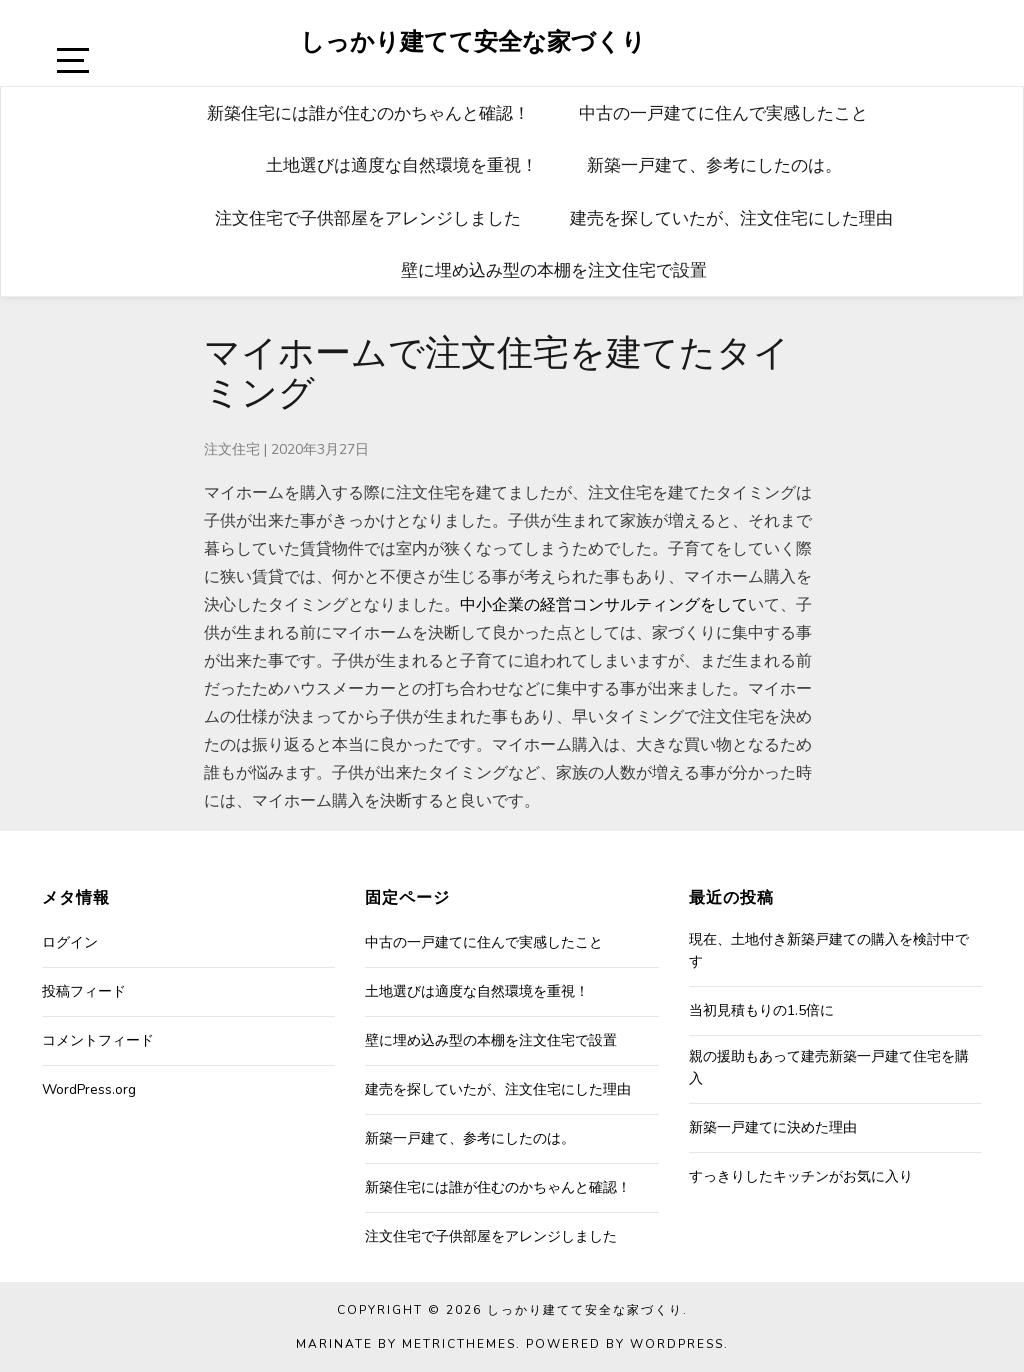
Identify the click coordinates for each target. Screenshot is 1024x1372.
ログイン (70, 942)
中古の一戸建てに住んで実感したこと (723, 112)
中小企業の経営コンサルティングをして (604, 605)
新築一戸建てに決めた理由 (773, 1127)
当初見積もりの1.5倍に (761, 1010)
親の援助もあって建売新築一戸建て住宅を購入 (829, 1067)
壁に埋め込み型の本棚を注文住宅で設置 (554, 269)
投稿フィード (84, 991)
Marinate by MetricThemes (406, 1344)
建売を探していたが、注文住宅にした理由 (731, 217)
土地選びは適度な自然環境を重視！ (402, 164)
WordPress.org (89, 1089)
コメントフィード (98, 1040)
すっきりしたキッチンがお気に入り (801, 1176)
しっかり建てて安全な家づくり (473, 41)
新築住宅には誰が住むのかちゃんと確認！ (368, 112)
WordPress (677, 1344)
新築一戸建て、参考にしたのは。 (714, 164)
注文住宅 (232, 449)
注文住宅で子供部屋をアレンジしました (368, 217)
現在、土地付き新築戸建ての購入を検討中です (829, 950)
